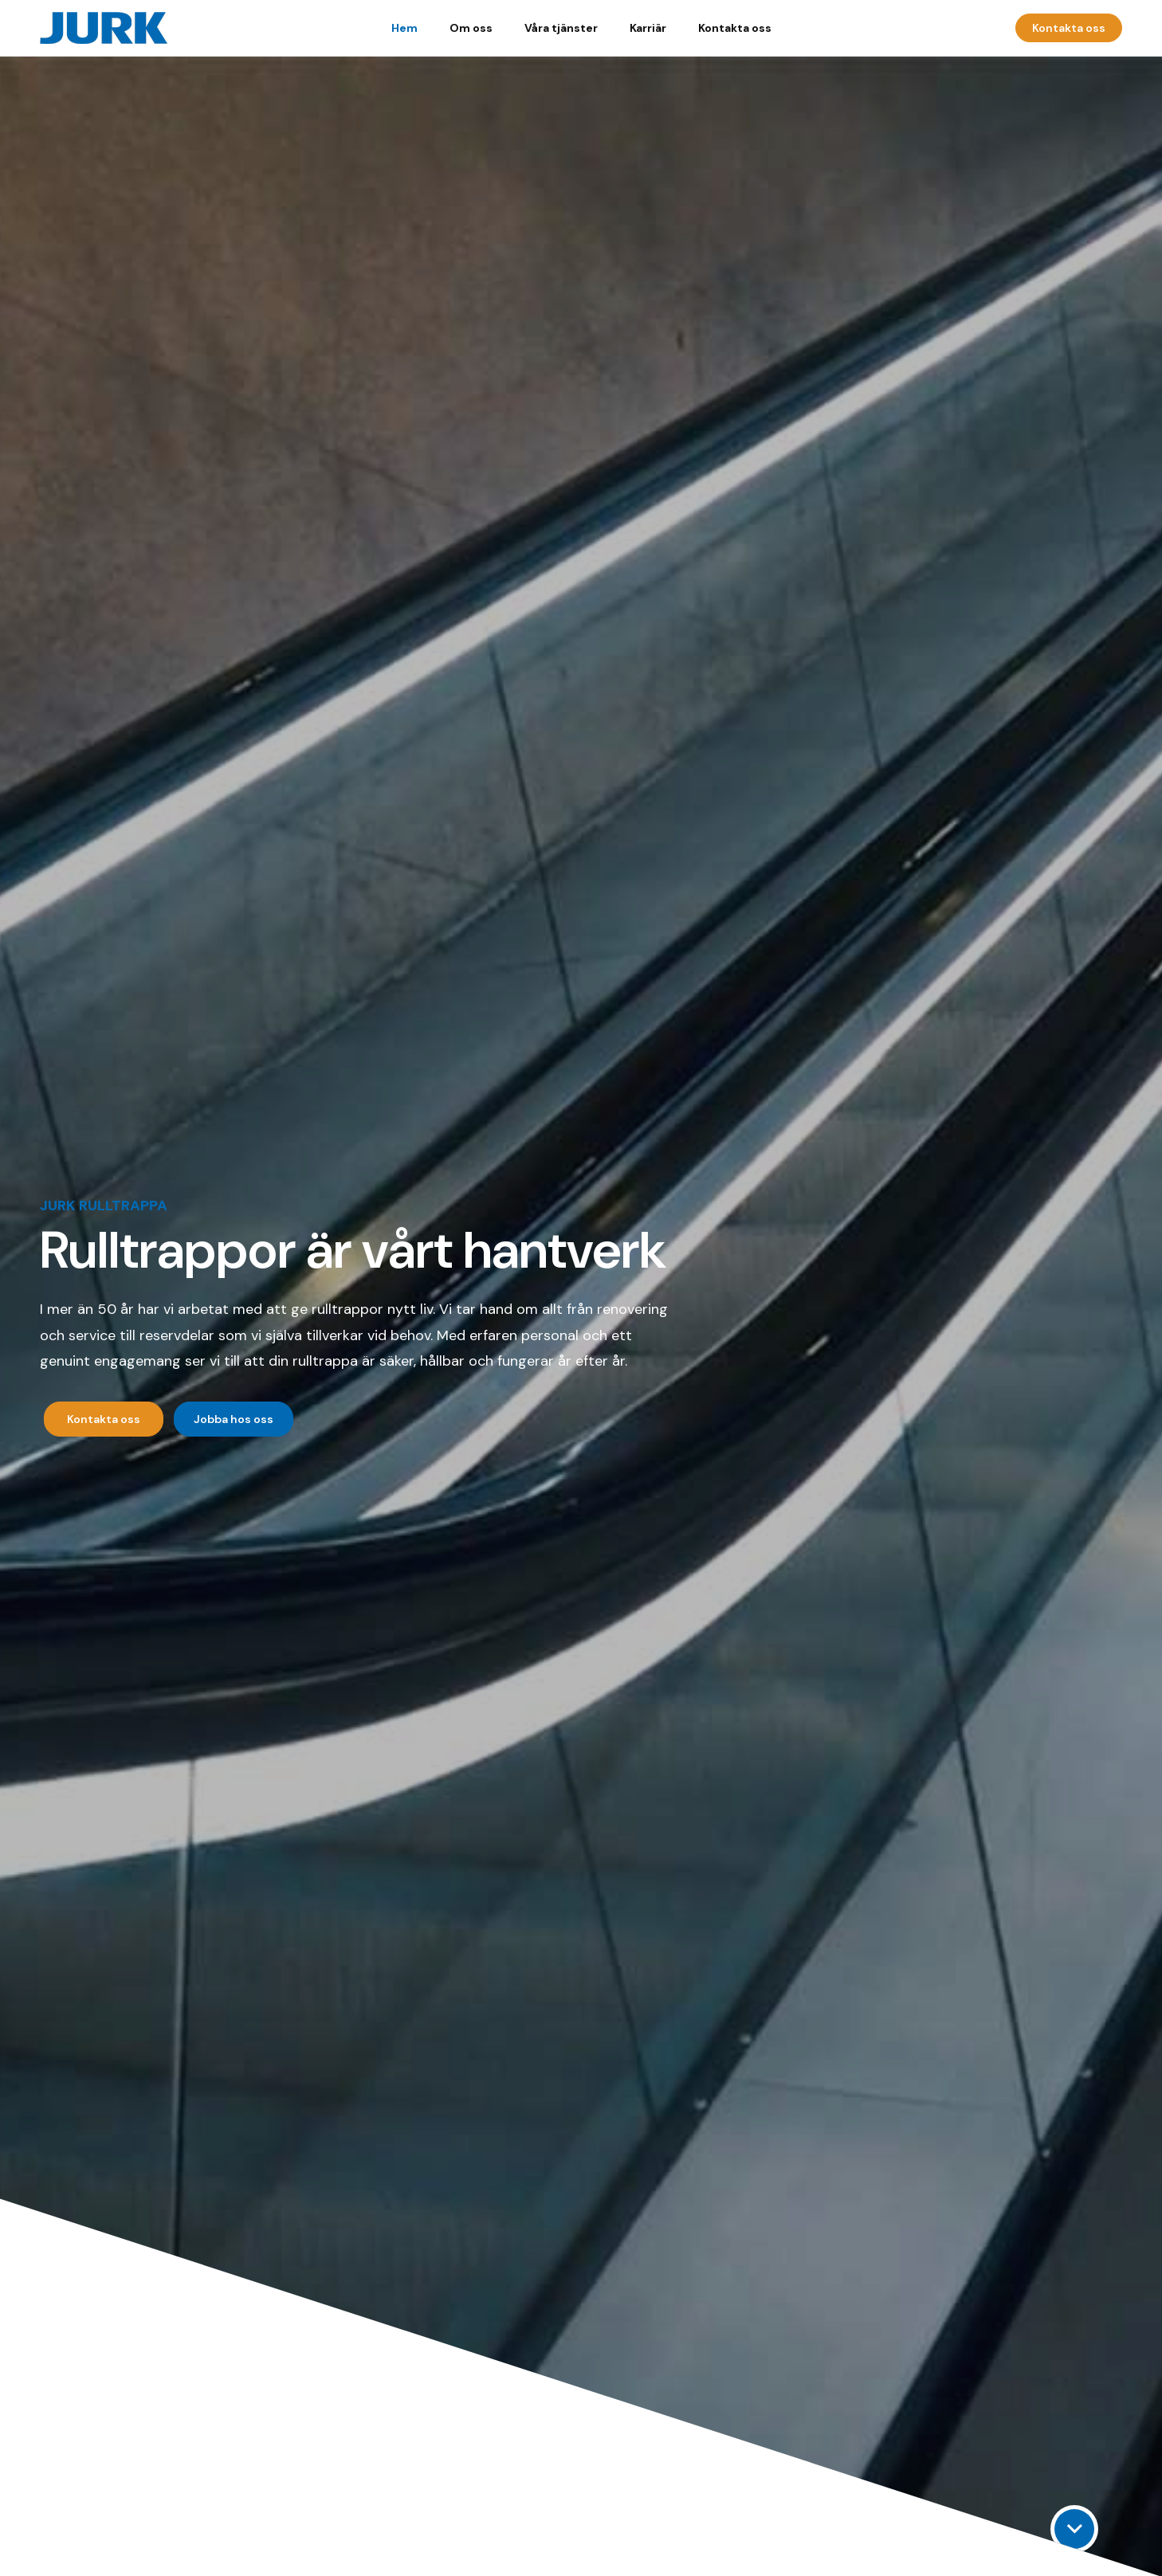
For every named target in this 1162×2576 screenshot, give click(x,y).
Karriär (648, 28)
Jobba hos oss (233, 1419)
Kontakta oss (734, 28)
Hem (404, 28)
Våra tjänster (561, 28)
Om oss (471, 28)
